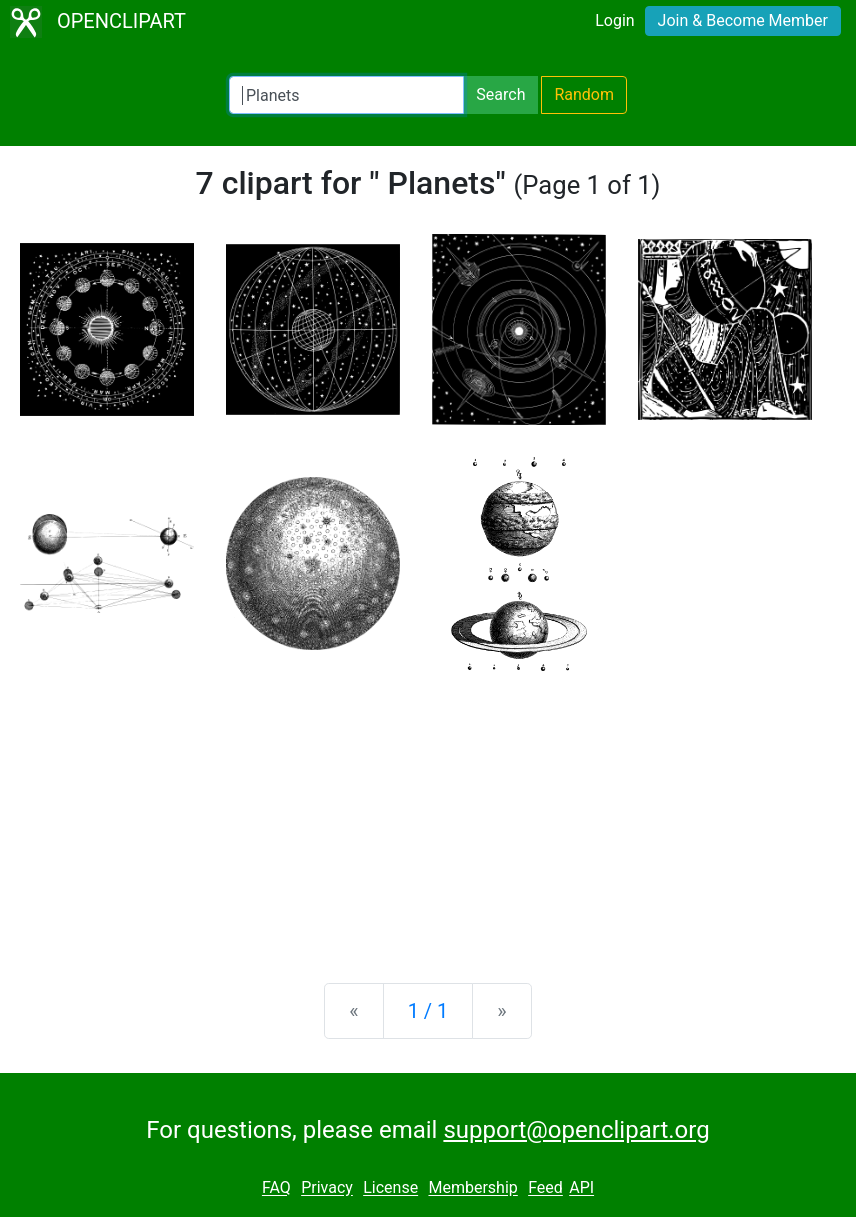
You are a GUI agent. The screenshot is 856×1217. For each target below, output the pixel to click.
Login (614, 20)
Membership (472, 1188)
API (581, 1188)
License (390, 1188)
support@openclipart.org (576, 1130)
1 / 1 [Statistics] (428, 1011)
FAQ (276, 1188)
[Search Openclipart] (346, 95)
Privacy (327, 1188)
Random (584, 94)
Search (500, 94)
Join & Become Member (743, 20)
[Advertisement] (428, 811)
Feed (545, 1188)
